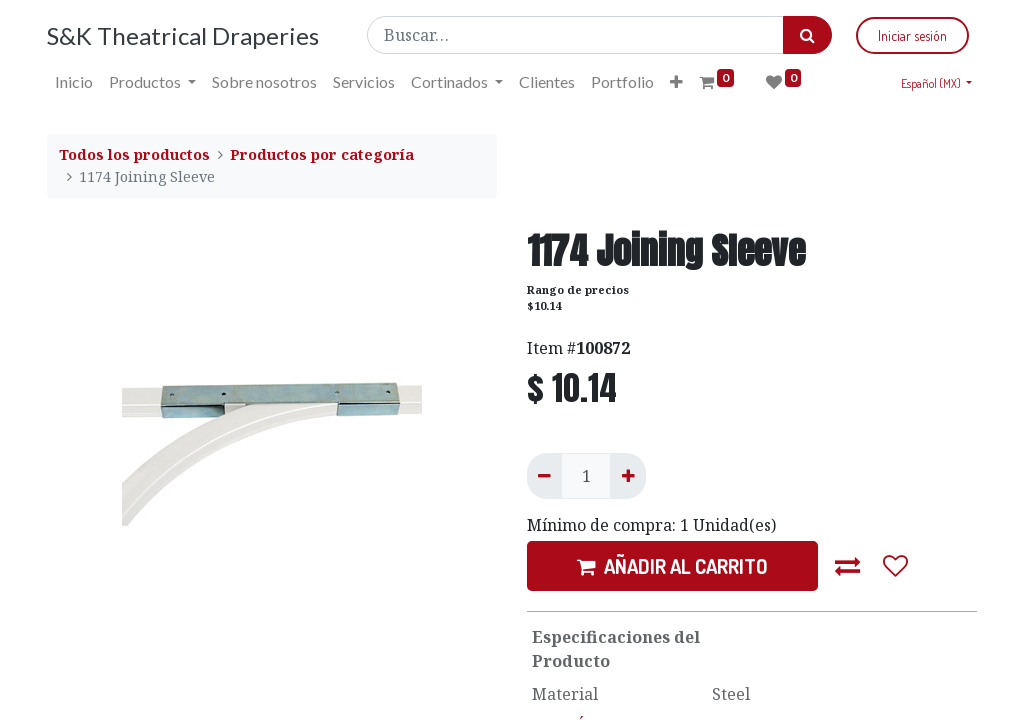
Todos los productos (134, 154)
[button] (676, 82)
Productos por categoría (322, 154)
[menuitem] (74, 82)
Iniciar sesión (912, 35)
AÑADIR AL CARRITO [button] (672, 566)
